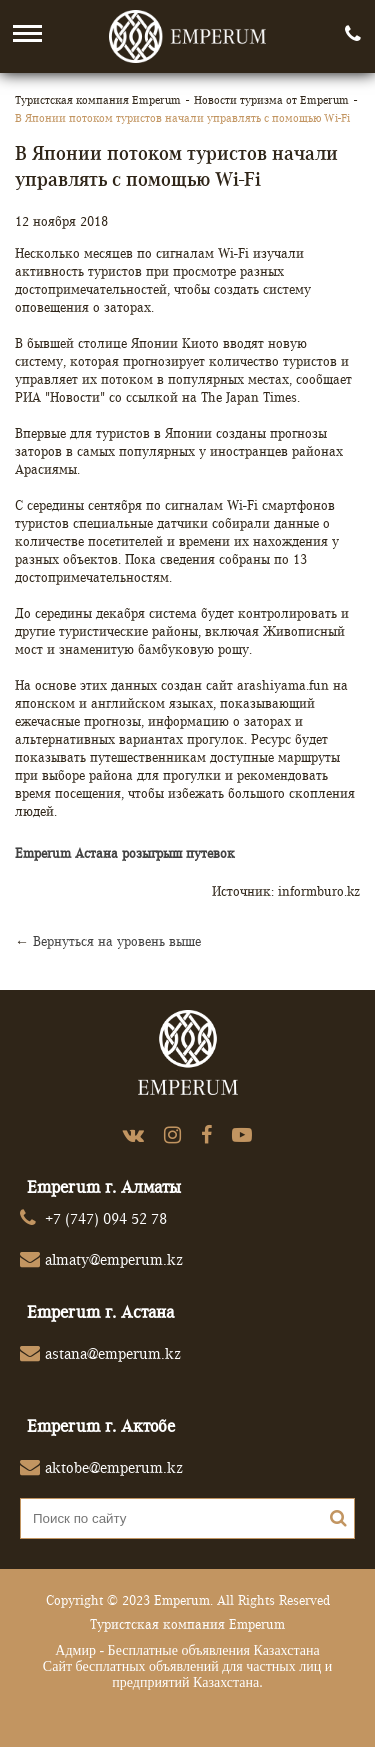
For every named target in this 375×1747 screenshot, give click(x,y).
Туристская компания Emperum (98, 99)
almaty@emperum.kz (114, 1259)
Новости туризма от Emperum (271, 99)
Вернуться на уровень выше (117, 941)
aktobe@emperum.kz (114, 1467)
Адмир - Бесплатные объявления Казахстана (187, 1650)
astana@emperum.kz (113, 1353)
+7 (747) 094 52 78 (106, 1218)
